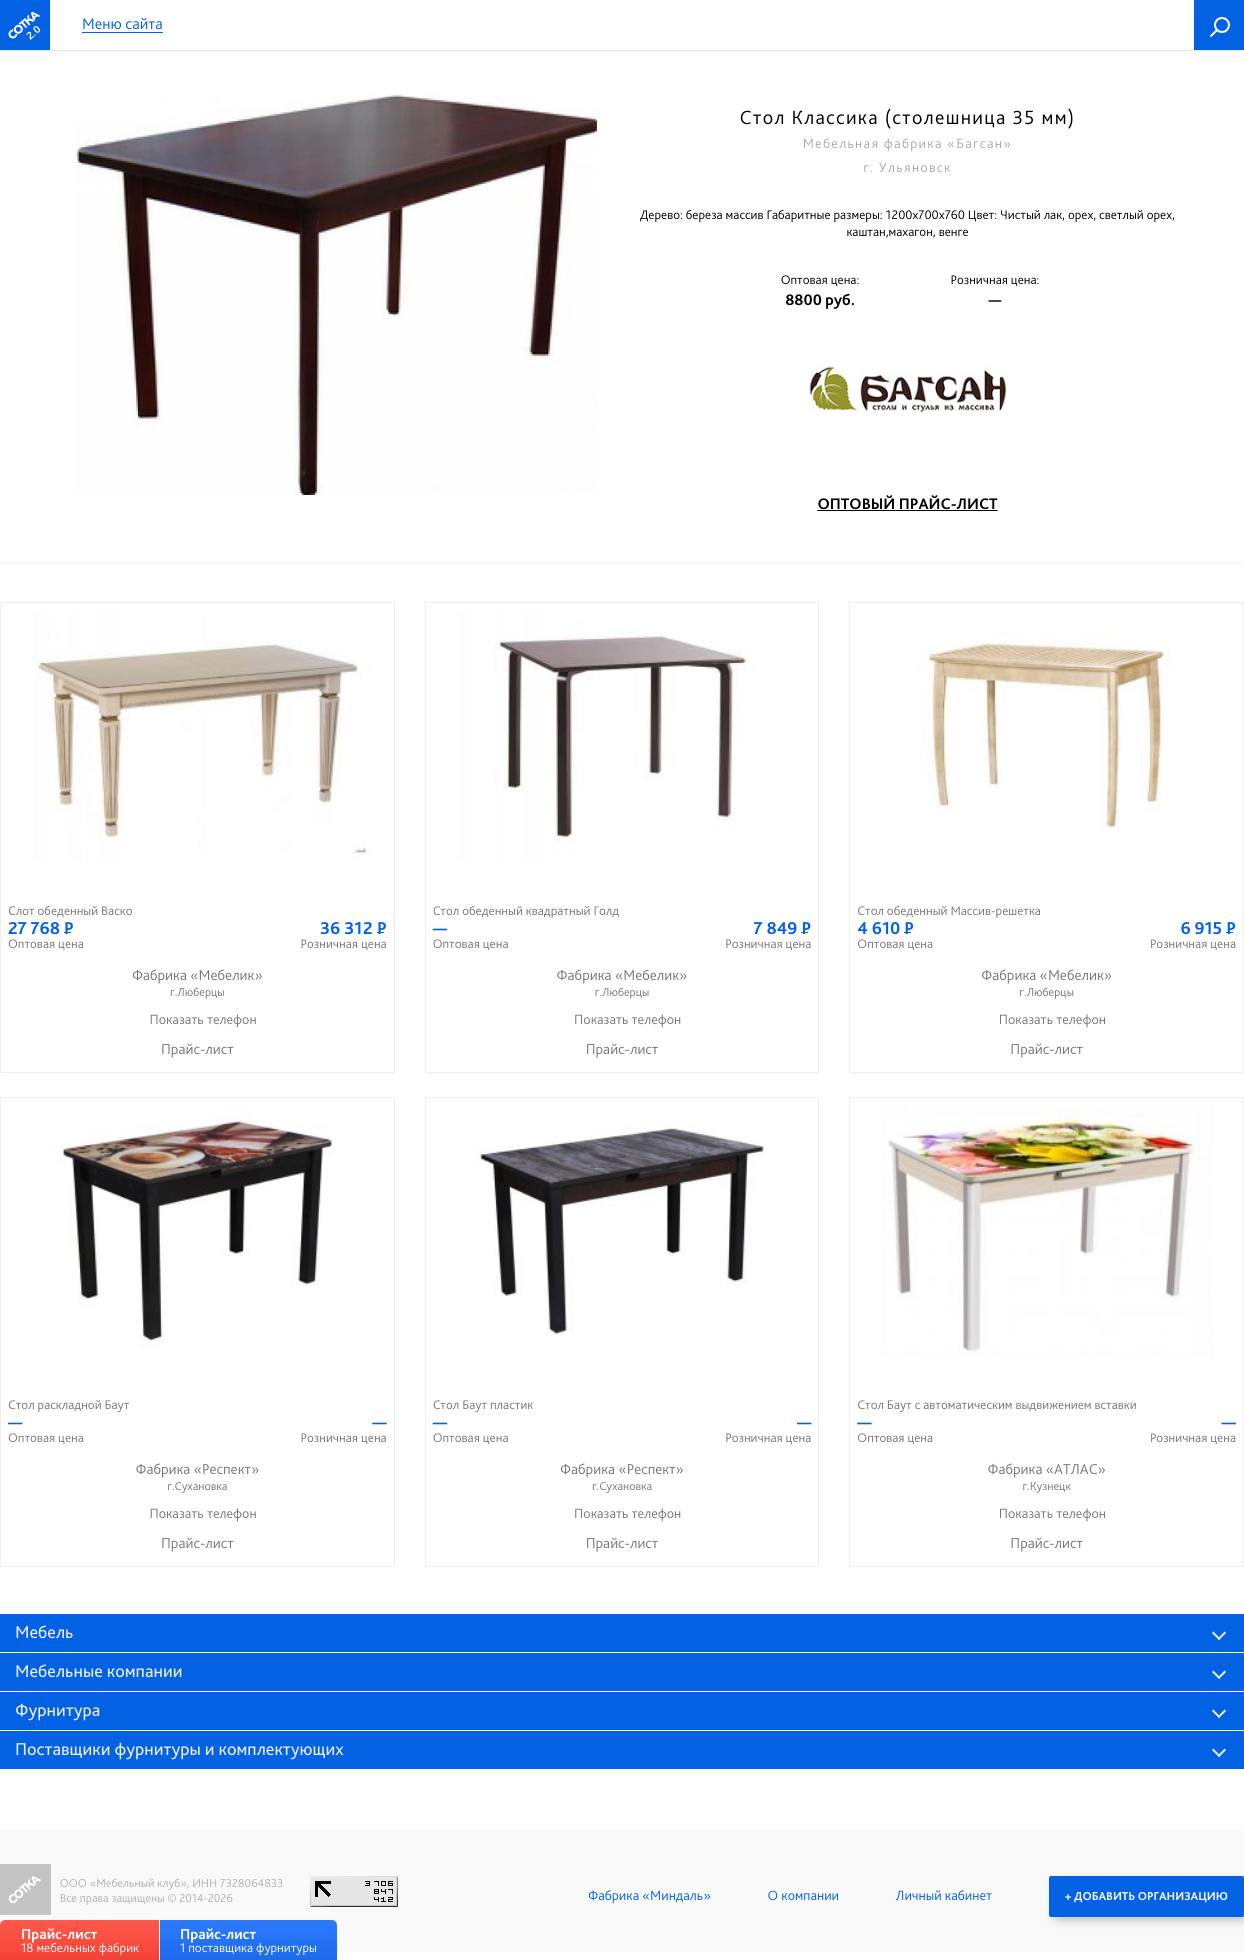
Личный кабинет (944, 1896)
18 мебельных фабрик (80, 1940)
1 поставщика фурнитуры (248, 1940)
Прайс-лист (197, 1049)
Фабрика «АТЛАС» (1046, 1477)
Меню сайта (122, 24)
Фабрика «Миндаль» (649, 1896)
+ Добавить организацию (1146, 1896)
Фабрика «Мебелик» (197, 983)
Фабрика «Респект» (197, 1477)
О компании (803, 1896)
